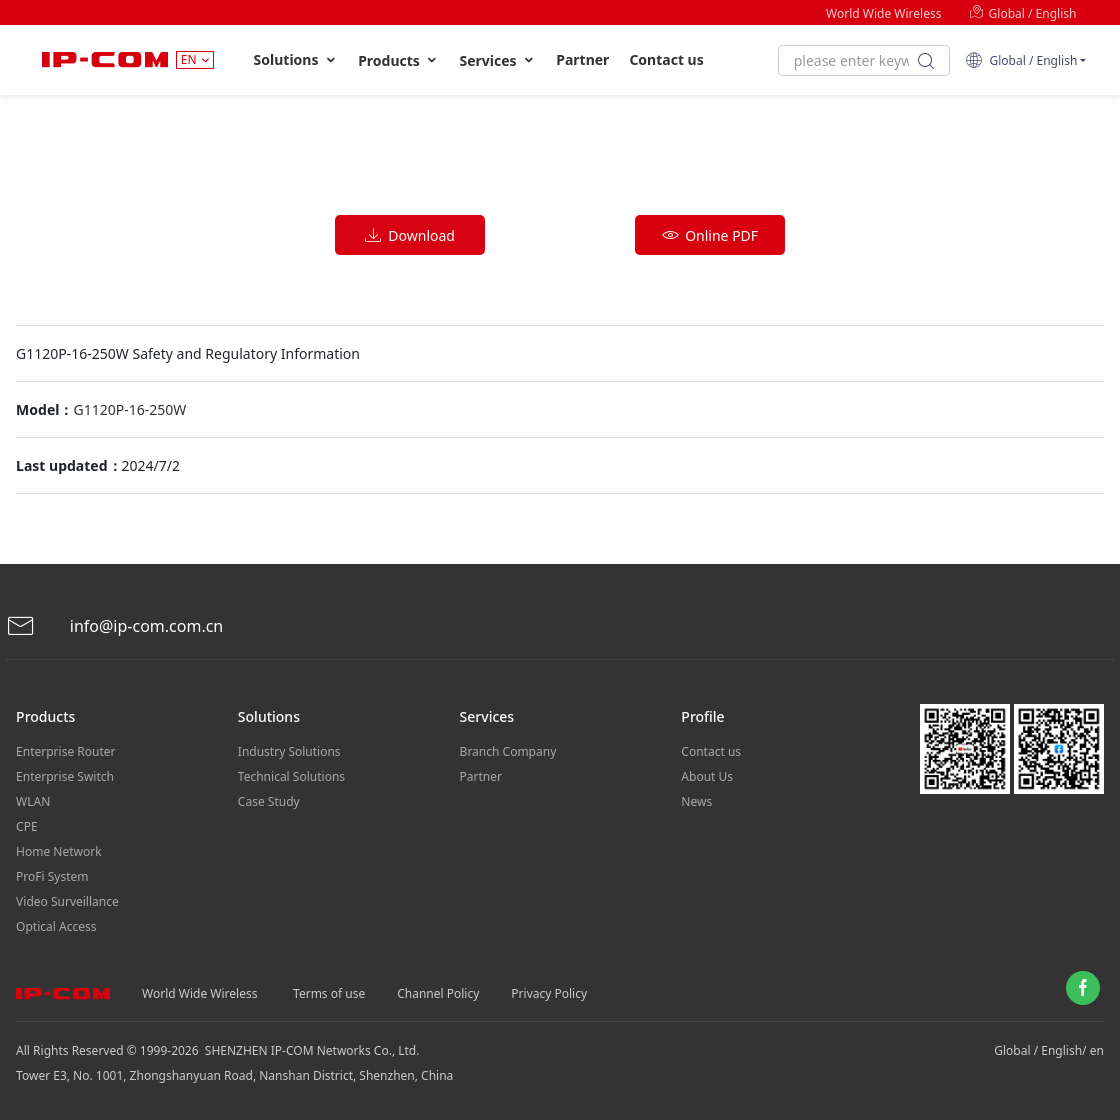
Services (497, 60)
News (696, 801)
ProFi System (52, 876)
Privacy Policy (549, 993)
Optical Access (56, 926)
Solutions (296, 60)
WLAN (33, 801)
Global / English (1022, 13)
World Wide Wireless (883, 13)
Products (398, 60)
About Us (707, 776)
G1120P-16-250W (129, 409)
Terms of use (329, 993)
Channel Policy (438, 993)
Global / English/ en (1049, 1050)
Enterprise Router (65, 751)
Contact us (666, 59)
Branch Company (508, 751)
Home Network (59, 851)
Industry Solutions (289, 751)
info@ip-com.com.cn (115, 626)
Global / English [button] (1021, 60)
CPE (27, 826)
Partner (582, 59)
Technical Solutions (291, 776)
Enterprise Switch (65, 776)
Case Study (269, 801)
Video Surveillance (67, 901)
